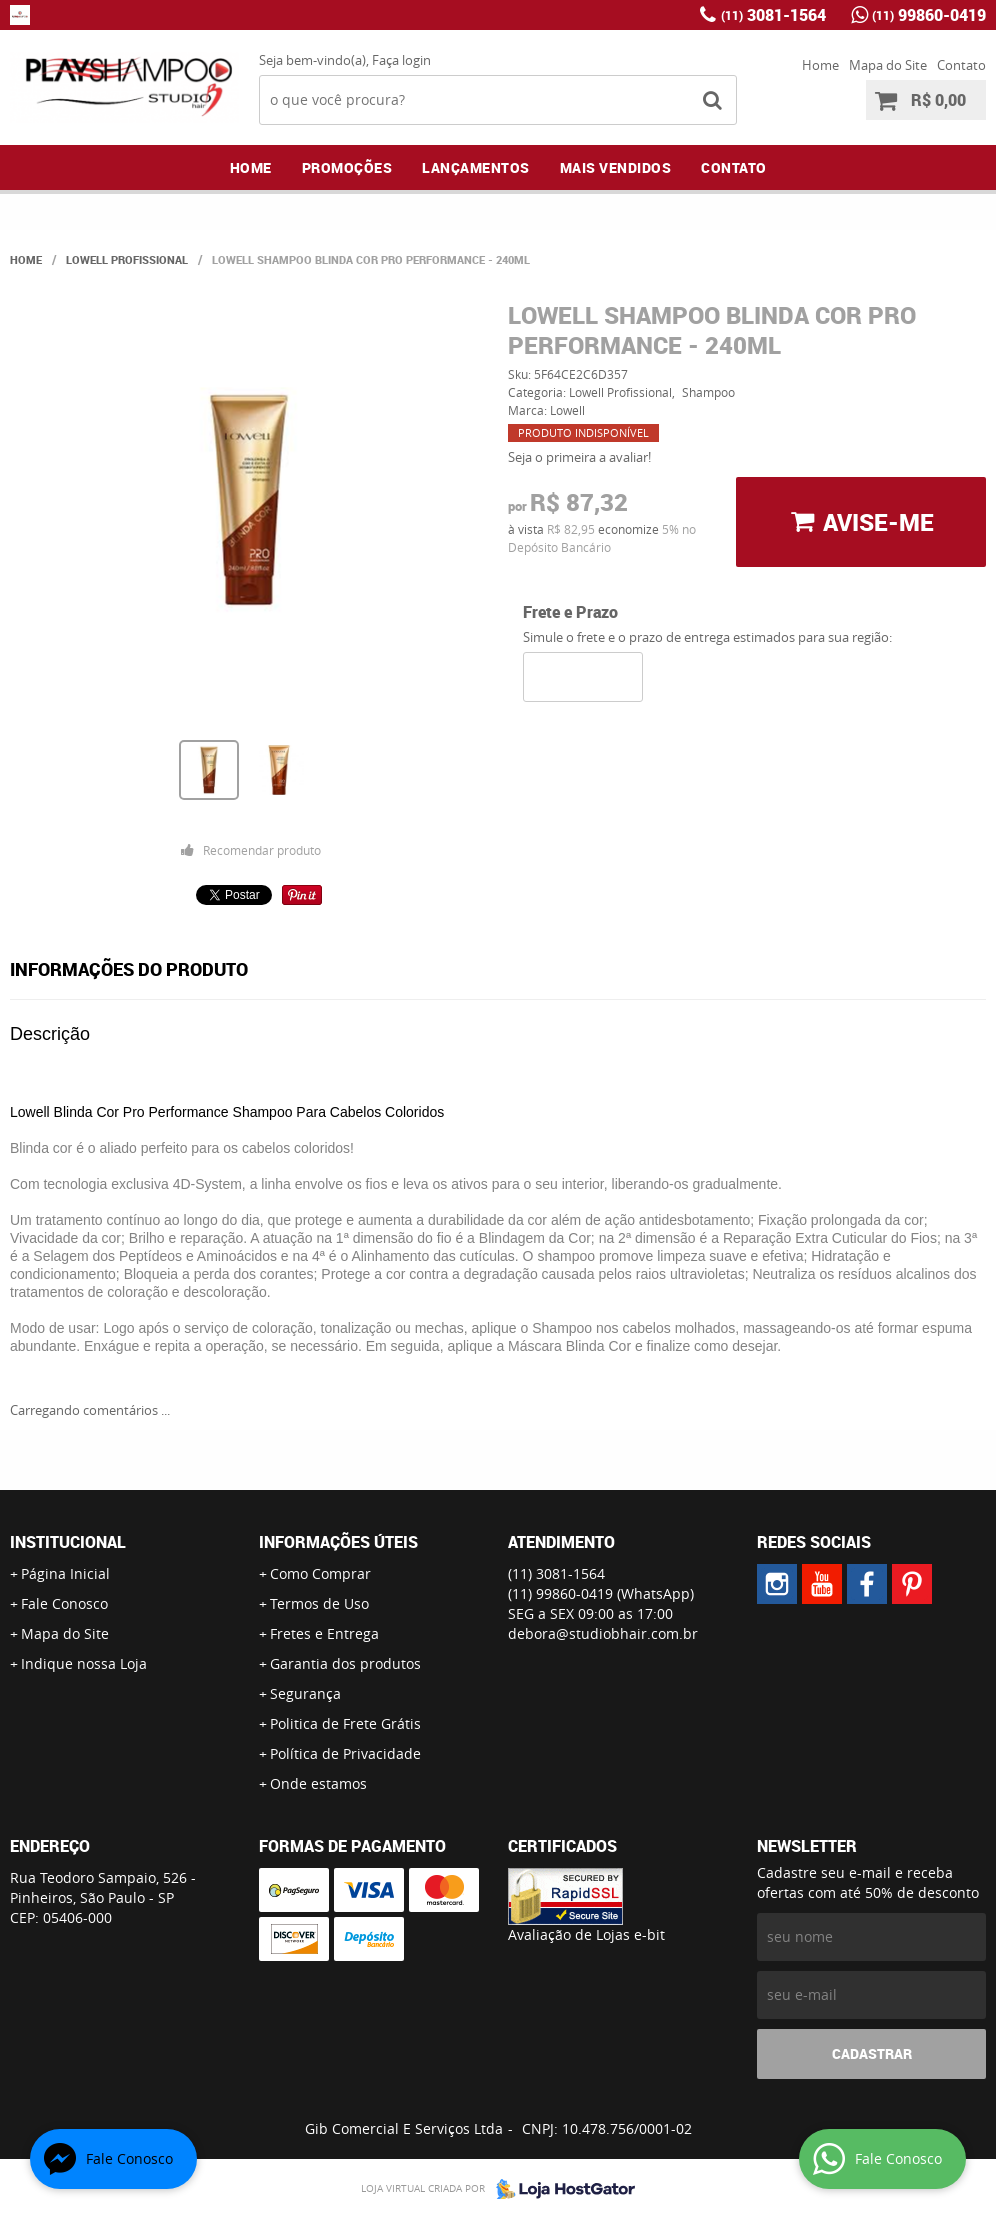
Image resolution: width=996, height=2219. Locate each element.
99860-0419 (929, 15)
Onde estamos (318, 1783)
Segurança (305, 1693)
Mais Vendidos (616, 167)
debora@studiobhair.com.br (603, 1633)
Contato (961, 65)
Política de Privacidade (345, 1753)
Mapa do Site (888, 65)
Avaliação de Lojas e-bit (586, 1934)
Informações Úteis (338, 1542)
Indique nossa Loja (84, 1663)
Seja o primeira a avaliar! (579, 457)
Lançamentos (476, 167)
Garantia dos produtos (345, 1663)
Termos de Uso (319, 1603)
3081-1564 (773, 15)
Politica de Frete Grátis (345, 1723)
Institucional (68, 1542)
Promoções (347, 167)
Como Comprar (320, 1573)
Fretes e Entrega (324, 1633)
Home (820, 65)
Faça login (401, 60)
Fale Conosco (64, 1603)
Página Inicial (65, 1573)
